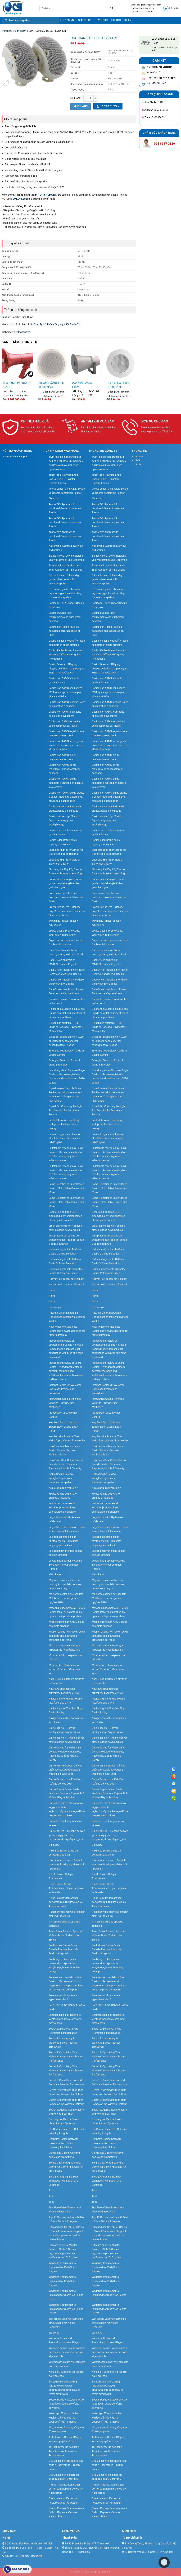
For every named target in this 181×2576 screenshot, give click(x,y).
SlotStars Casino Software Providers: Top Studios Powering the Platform (63, 2143)
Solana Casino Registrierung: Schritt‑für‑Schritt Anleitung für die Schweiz (66, 2166)
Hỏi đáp (137, 460)
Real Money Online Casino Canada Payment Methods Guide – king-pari (63, 1949)
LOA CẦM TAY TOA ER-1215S (16, 385)
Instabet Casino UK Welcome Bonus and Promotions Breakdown (65, 1389)
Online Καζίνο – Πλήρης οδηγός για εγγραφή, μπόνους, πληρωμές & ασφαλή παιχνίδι (67, 1835)
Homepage (55, 1307)
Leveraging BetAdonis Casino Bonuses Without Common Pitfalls (65, 1564)
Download (101, 20)
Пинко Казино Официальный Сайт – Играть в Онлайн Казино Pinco (66, 2512)
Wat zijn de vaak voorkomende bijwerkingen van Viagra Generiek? (66, 2323)
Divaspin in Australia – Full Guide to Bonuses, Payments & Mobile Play (66, 1027)
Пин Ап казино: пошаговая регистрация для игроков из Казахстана (66, 2488)
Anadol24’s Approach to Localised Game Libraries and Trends (65, 508)
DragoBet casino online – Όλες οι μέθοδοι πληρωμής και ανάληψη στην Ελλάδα (66, 1040)
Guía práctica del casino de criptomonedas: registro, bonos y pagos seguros (66, 1239)
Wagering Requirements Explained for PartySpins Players (63, 2267)
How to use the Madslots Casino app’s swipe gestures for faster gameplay (67, 1330)
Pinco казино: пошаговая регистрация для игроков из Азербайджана (66, 1902)
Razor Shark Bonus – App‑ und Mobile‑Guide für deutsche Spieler (66, 1935)
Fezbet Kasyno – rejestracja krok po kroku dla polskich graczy (64, 1124)
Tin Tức (116, 20)
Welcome (54, 2332)
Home (52, 1290)
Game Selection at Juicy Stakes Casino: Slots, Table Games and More (66, 1188)
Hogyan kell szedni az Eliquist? (66, 1278)
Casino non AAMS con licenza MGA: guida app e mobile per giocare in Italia (65, 692)
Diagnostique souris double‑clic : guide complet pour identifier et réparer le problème (67, 1013)
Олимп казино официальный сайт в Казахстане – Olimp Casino (66, 2465)
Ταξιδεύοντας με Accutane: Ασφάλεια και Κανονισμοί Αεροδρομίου (64, 2451)
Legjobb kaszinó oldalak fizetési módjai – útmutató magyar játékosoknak (63, 1541)
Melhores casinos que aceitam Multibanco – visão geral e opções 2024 (66, 1598)
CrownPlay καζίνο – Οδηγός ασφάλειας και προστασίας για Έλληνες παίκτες (67, 911)
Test (51, 2190)
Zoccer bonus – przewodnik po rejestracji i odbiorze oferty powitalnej (66, 2403)
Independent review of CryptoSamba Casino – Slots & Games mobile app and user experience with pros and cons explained (66, 1349)
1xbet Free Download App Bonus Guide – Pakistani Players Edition (63, 479)
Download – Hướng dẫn (16, 456)
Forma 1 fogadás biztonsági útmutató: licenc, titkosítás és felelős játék (65, 1138)
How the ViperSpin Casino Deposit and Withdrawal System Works (67, 1317)
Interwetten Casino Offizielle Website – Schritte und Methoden (65, 1403)
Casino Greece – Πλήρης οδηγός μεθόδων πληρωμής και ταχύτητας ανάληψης (67, 668)
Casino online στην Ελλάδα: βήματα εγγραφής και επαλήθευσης (64, 820)
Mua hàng (81, 106)
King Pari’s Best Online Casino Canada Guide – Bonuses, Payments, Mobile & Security (66, 1464)
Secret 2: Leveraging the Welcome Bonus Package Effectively (63, 2042)
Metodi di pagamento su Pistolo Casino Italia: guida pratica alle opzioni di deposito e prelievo (67, 1612)
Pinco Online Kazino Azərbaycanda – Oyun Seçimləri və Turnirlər (66, 1888)
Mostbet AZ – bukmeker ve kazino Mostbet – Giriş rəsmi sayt (65, 1669)
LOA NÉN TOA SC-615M (83, 384)
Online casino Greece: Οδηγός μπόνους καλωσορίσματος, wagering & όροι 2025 (65, 1769)
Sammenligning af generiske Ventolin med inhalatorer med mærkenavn (65, 2019)
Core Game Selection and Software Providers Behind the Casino (66, 897)
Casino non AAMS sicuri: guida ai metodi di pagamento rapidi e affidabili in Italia (66, 745)
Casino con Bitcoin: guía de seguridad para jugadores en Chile (65, 631)
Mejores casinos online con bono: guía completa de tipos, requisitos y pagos (65, 1584)
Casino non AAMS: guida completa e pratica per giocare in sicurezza (66, 782)
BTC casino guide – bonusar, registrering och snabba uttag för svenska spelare (65, 593)
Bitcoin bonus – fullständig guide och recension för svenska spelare (64, 579)
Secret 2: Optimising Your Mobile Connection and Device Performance (66, 2056)
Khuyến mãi (67, 20)
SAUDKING (50, 194)
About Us (54, 498)
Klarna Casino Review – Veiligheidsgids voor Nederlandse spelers (62, 1478)
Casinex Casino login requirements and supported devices (65, 617)
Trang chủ (7, 30)
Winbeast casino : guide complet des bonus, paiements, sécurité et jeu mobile (67, 2352)
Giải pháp (84, 20)
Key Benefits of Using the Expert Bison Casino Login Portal (63, 1426)
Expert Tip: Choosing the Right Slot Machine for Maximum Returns (65, 1110)
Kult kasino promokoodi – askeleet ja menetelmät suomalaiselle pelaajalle (63, 1507)
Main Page (55, 1574)
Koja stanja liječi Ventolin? (63, 1487)
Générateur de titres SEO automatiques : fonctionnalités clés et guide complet (65, 1216)
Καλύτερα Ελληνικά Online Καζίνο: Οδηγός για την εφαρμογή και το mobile (64, 2417)
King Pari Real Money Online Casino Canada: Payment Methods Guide (65, 1450)
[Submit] (111, 8)
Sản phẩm (20, 30)
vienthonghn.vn (22, 332)
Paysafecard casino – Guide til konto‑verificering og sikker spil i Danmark (66, 1864)
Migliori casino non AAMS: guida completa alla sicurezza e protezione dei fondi (67, 1635)
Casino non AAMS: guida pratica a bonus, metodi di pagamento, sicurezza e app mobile (66, 796)
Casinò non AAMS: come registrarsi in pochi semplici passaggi (64, 769)
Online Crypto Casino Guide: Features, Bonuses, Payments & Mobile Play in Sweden (67, 1793)
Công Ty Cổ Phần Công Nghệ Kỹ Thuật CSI (57, 324)
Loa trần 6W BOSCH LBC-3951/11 (118, 385)
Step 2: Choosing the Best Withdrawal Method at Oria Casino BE (63, 2180)
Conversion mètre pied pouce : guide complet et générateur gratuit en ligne (66, 883)
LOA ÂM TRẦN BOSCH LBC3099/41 (51, 385)
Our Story (54, 1844)
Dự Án (127, 20)
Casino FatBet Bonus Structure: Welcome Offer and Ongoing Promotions (66, 654)
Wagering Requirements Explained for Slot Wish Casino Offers (66, 2295)
